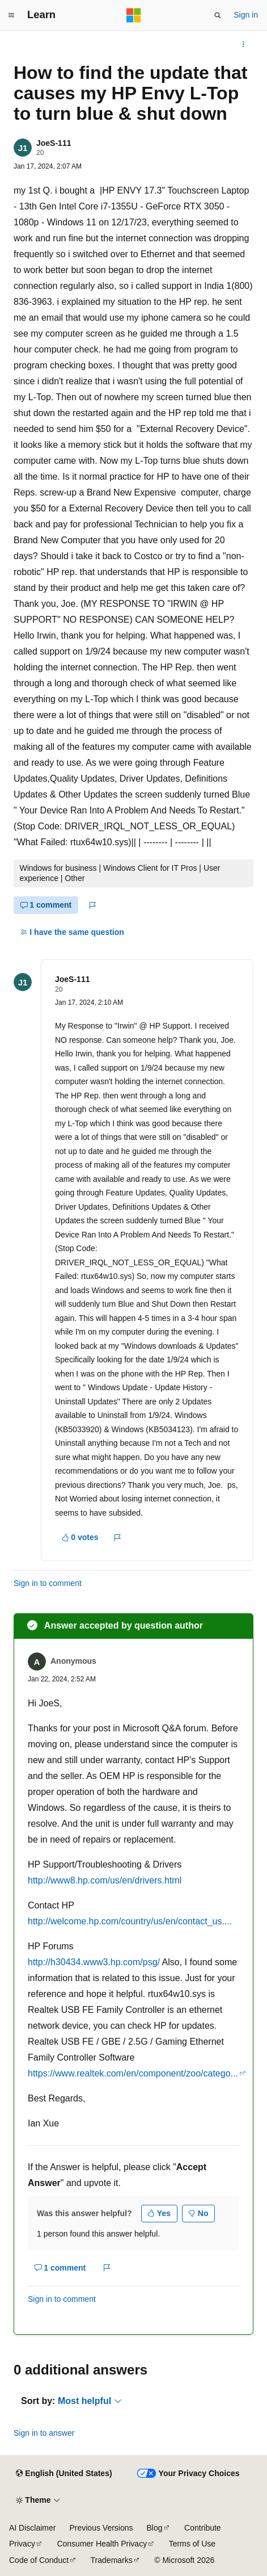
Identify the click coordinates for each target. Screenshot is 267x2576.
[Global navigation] (11, 15)
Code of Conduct (39, 2560)
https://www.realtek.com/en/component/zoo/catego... (133, 2073)
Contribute (202, 2527)
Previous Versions (101, 2527)
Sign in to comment (48, 1583)
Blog (155, 2527)
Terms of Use (192, 2543)
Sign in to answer (44, 2432)
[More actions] (243, 44)
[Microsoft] (133, 15)
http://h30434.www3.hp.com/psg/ (94, 1962)
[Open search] (217, 15)
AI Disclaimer (32, 2527)
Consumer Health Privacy (102, 2543)
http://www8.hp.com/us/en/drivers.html (104, 1880)
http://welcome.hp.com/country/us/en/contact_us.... (130, 1921)
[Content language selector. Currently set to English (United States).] (63, 2474)
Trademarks (112, 2560)
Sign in (246, 14)
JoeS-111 (53, 143)
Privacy (22, 2543)
